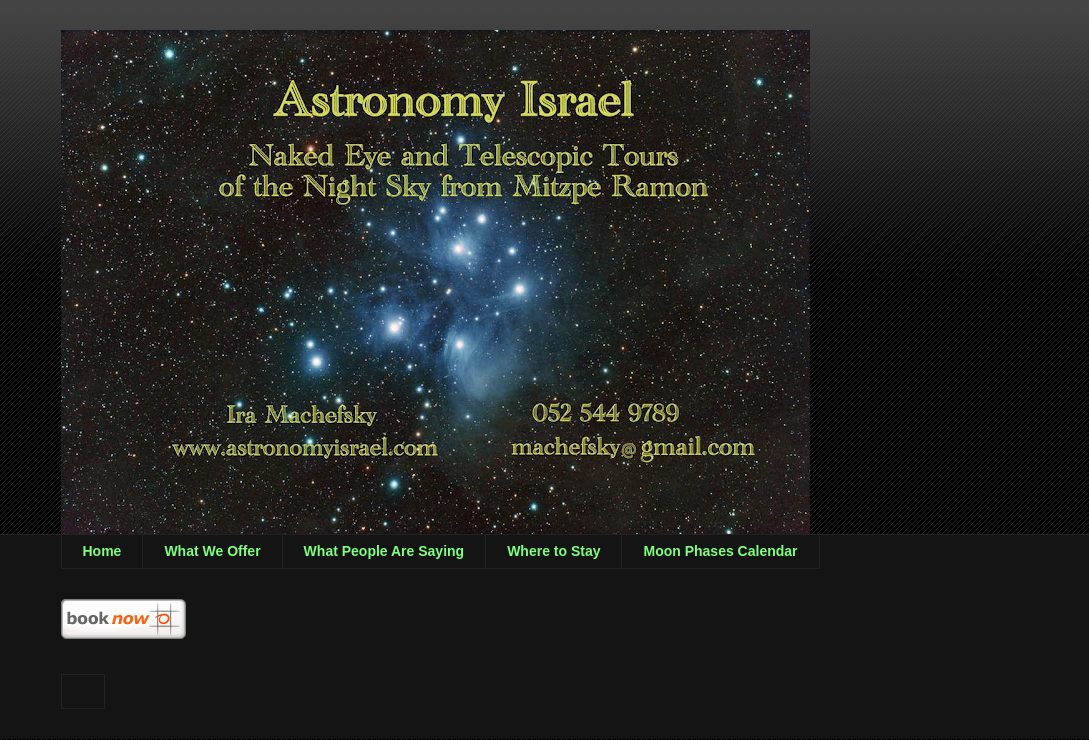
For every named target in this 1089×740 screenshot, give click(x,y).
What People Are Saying (384, 551)
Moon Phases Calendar (720, 551)
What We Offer (212, 551)
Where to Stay (553, 551)
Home (102, 551)
